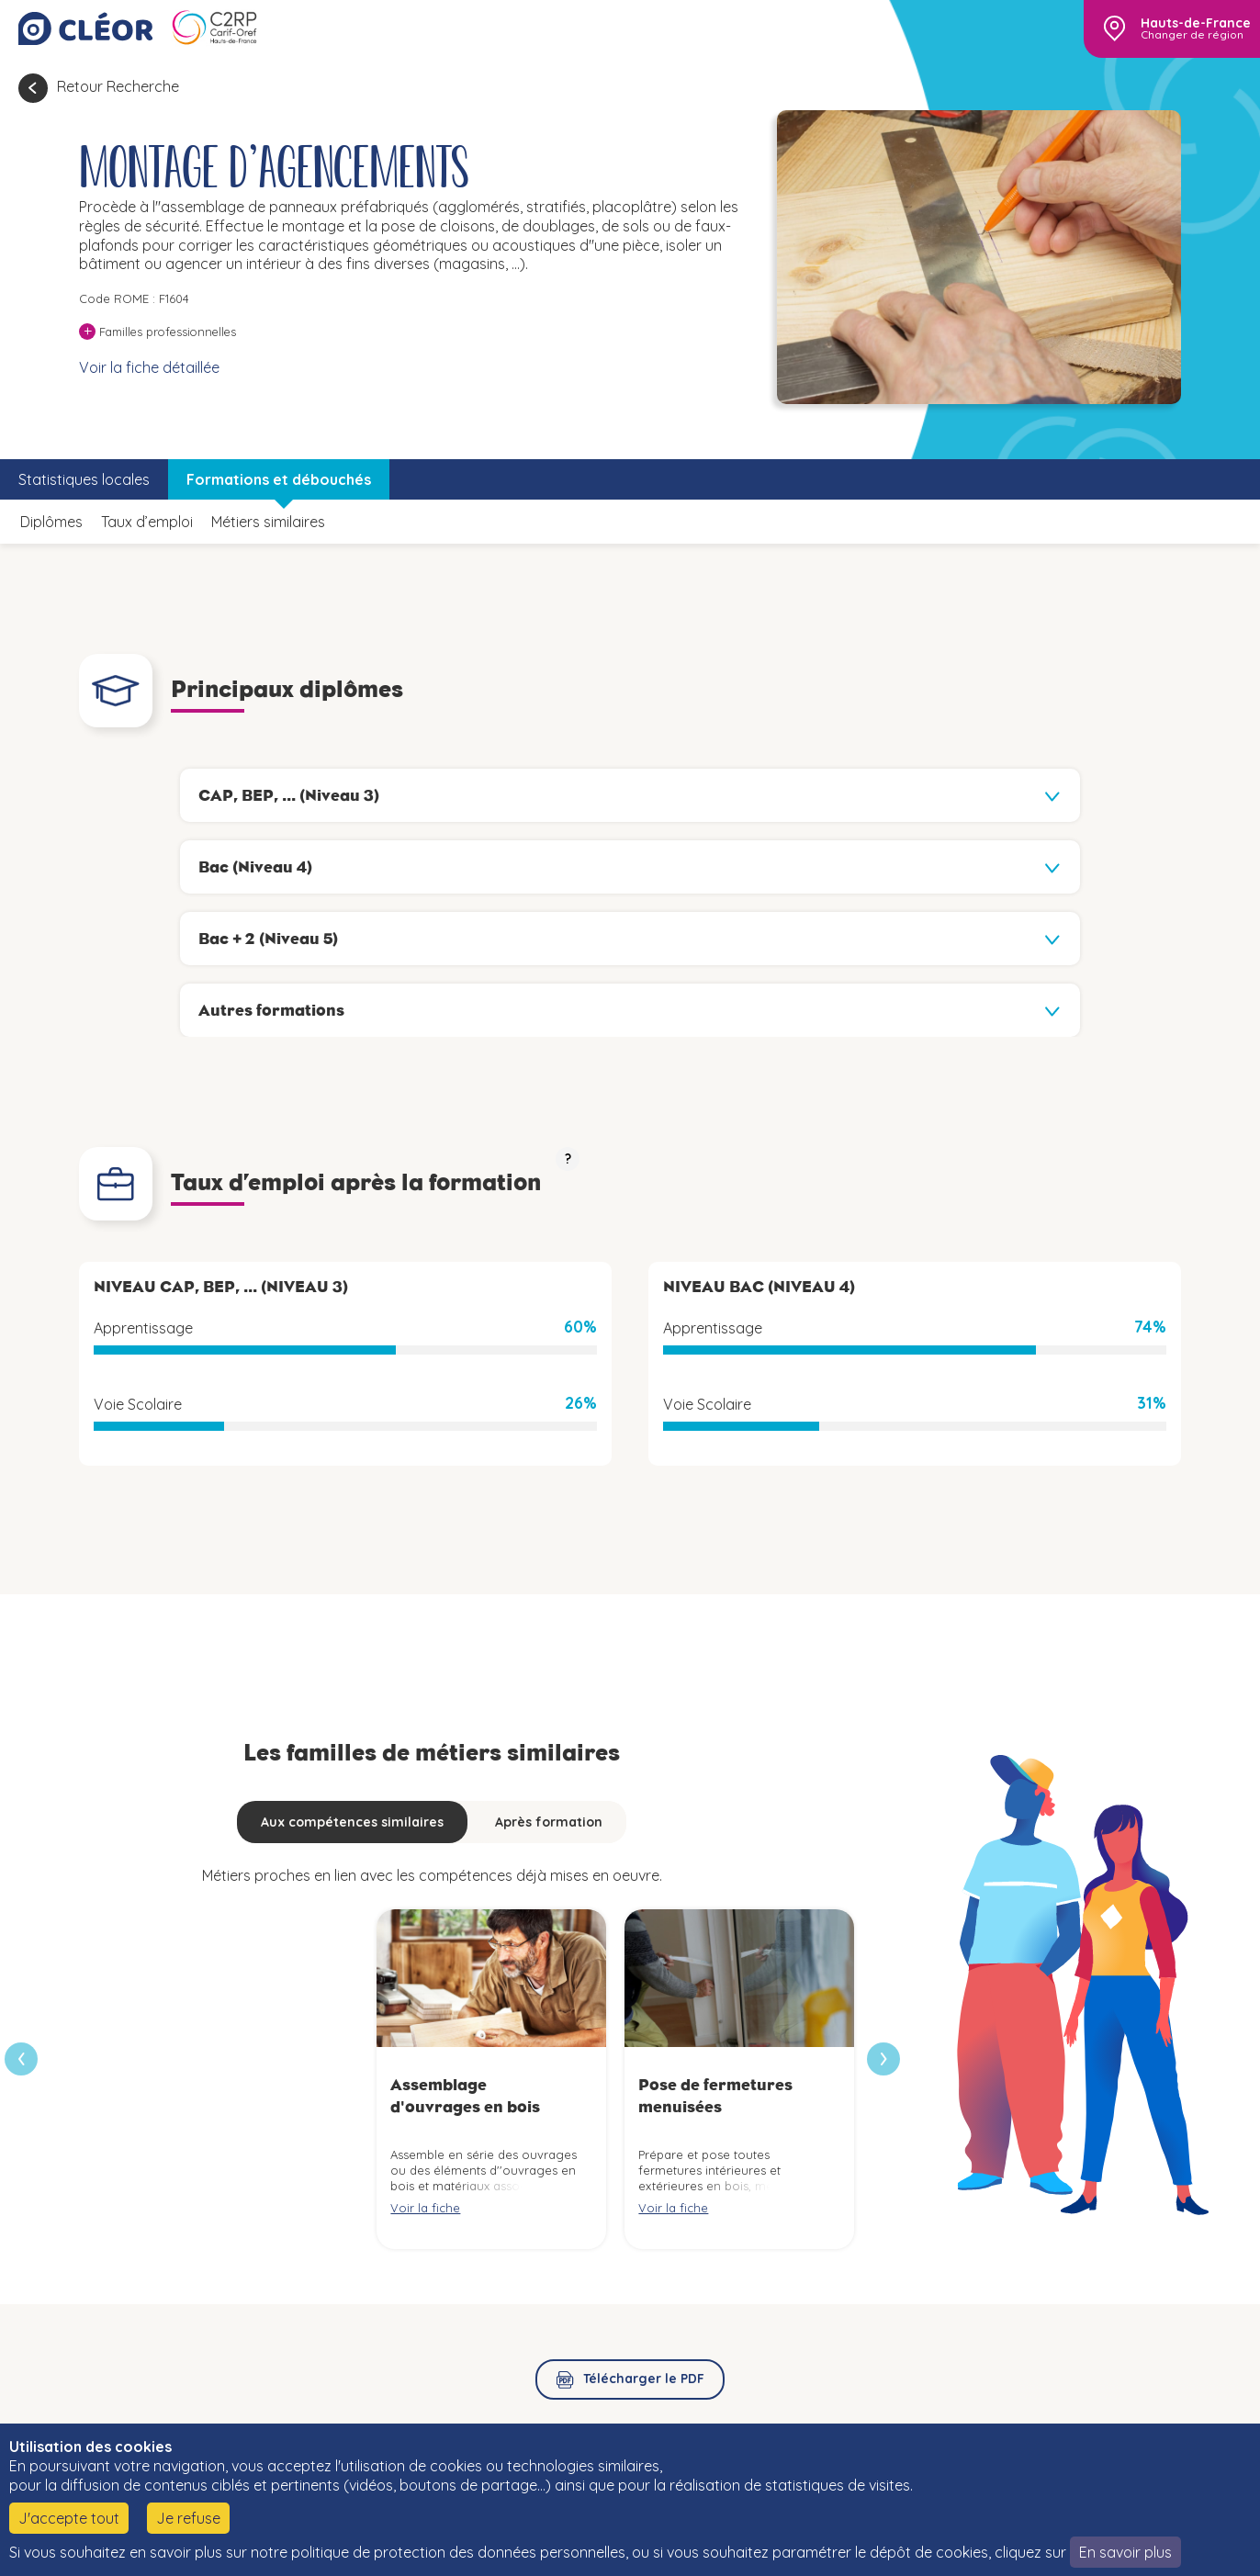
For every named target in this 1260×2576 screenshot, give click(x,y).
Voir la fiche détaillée (149, 367)
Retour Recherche (118, 86)
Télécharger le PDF (643, 2378)
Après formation (548, 1822)
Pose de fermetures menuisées (715, 2095)
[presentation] (883, 2058)
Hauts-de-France (1196, 23)
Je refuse (188, 2518)
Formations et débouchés (278, 479)
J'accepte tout (68, 2518)
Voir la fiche (425, 2207)
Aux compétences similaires (352, 1822)
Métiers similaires (268, 521)
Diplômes (51, 521)
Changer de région (1192, 34)
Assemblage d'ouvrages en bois (465, 2095)
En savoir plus (1125, 2552)
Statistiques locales (84, 479)
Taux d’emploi (147, 521)
